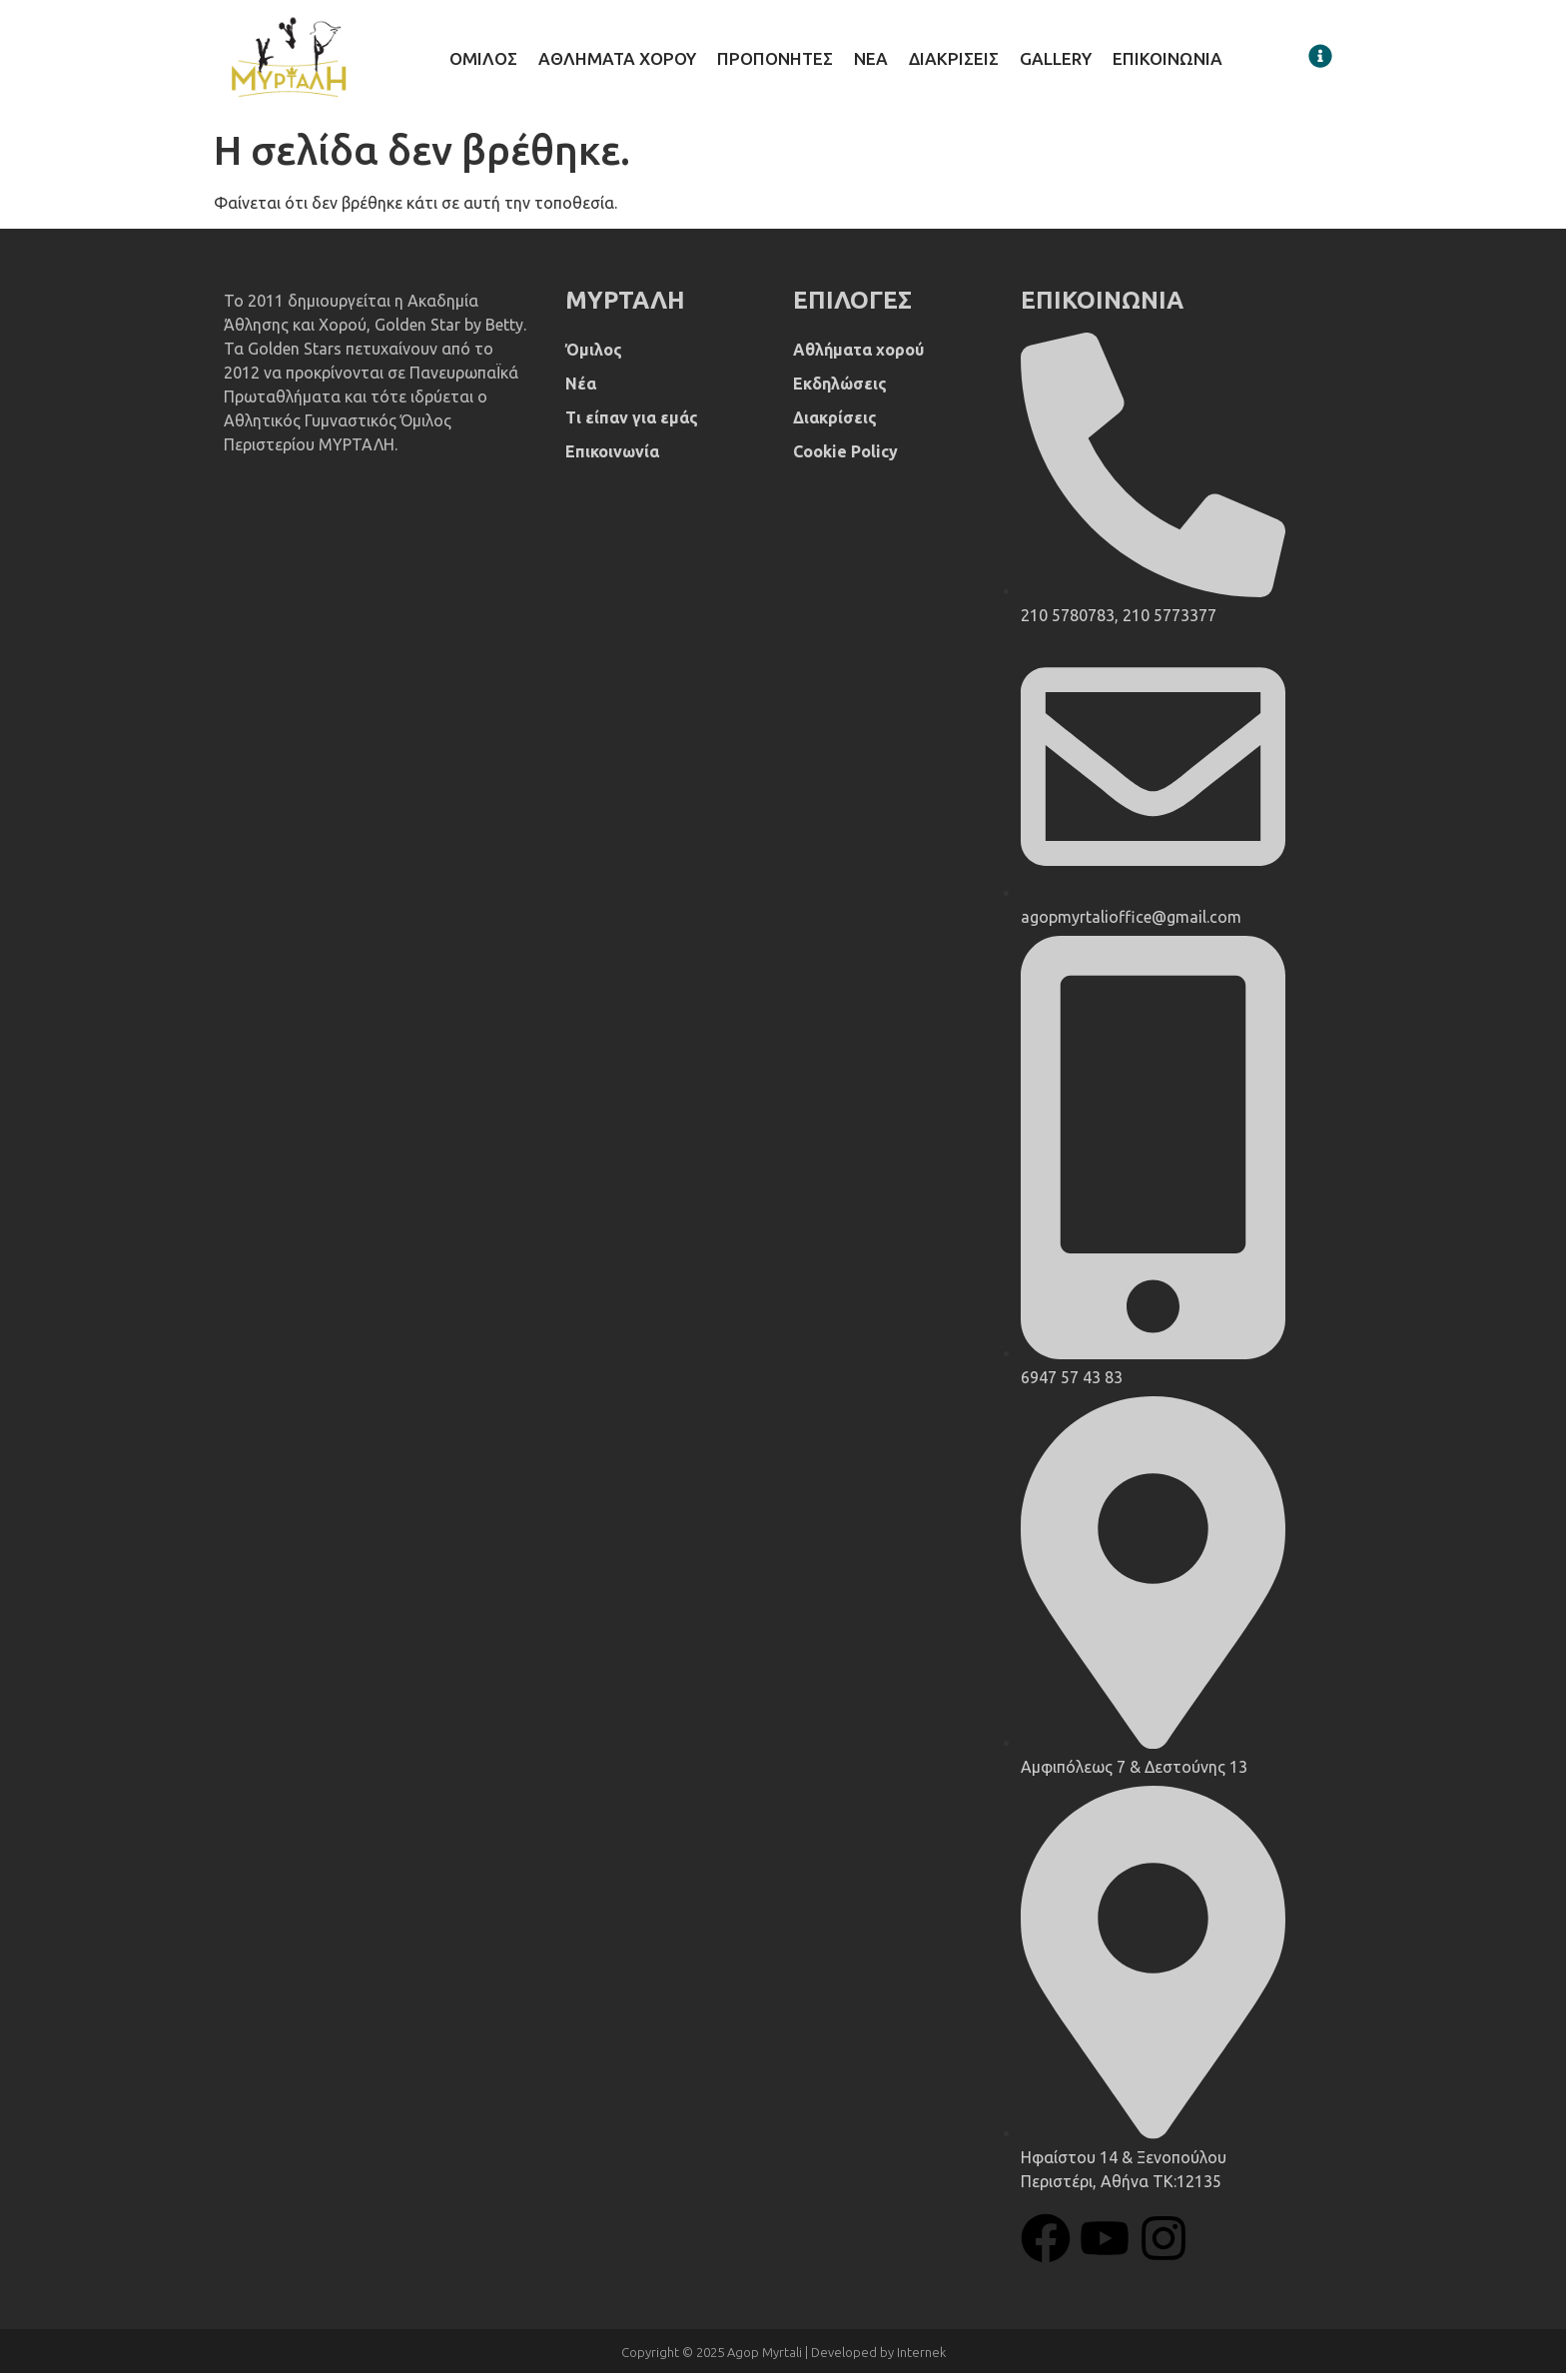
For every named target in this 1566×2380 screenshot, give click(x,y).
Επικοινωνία (612, 458)
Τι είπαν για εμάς (631, 424)
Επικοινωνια (1167, 62)
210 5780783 (1068, 622)
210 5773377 (1169, 622)
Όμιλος (593, 357)
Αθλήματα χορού (858, 357)
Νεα (871, 62)
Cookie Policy (845, 458)
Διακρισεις (954, 62)
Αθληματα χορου (617, 62)
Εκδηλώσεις (840, 390)
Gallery (1056, 62)
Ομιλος (483, 62)
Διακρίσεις (835, 424)
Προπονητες (775, 62)
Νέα (580, 390)
